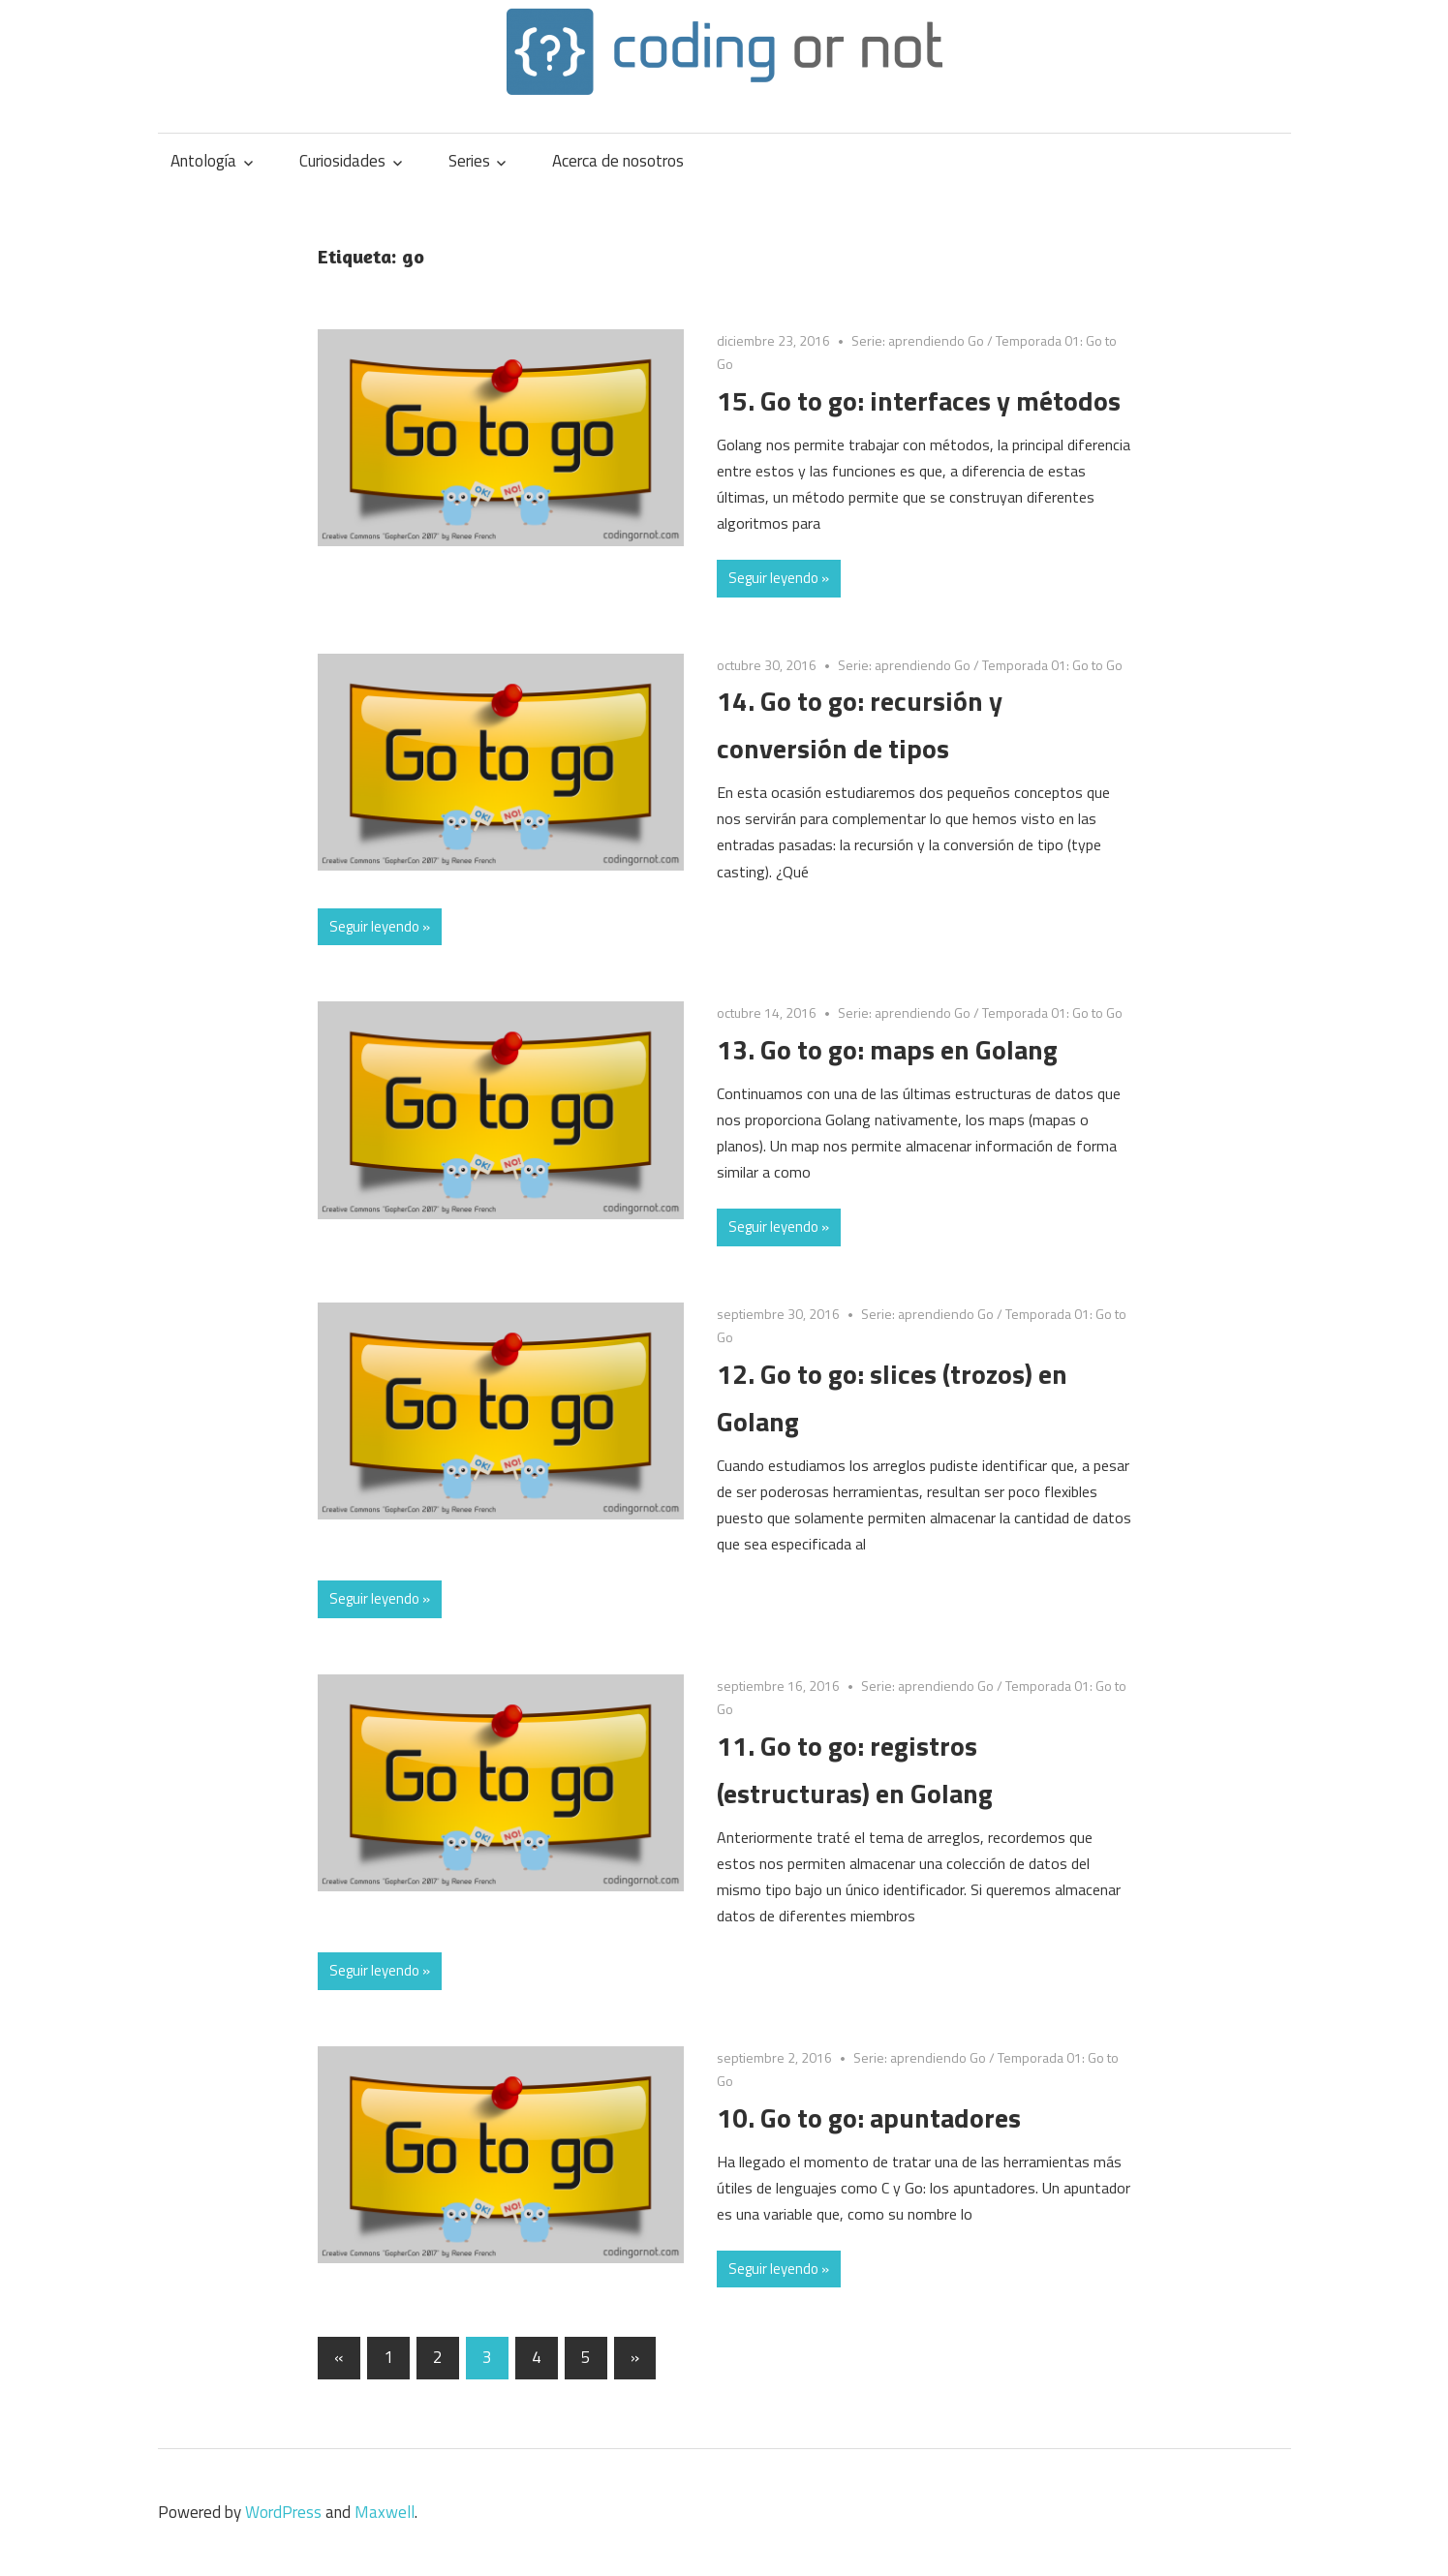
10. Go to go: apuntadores (869, 2117)
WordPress (283, 2512)
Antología (203, 160)
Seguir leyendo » (778, 578)
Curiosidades (342, 160)
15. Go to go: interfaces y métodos (919, 400)
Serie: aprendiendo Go (917, 340)
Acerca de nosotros (618, 160)
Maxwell (384, 2512)
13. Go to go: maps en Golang (887, 1049)
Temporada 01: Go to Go (1052, 665)
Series (469, 160)
